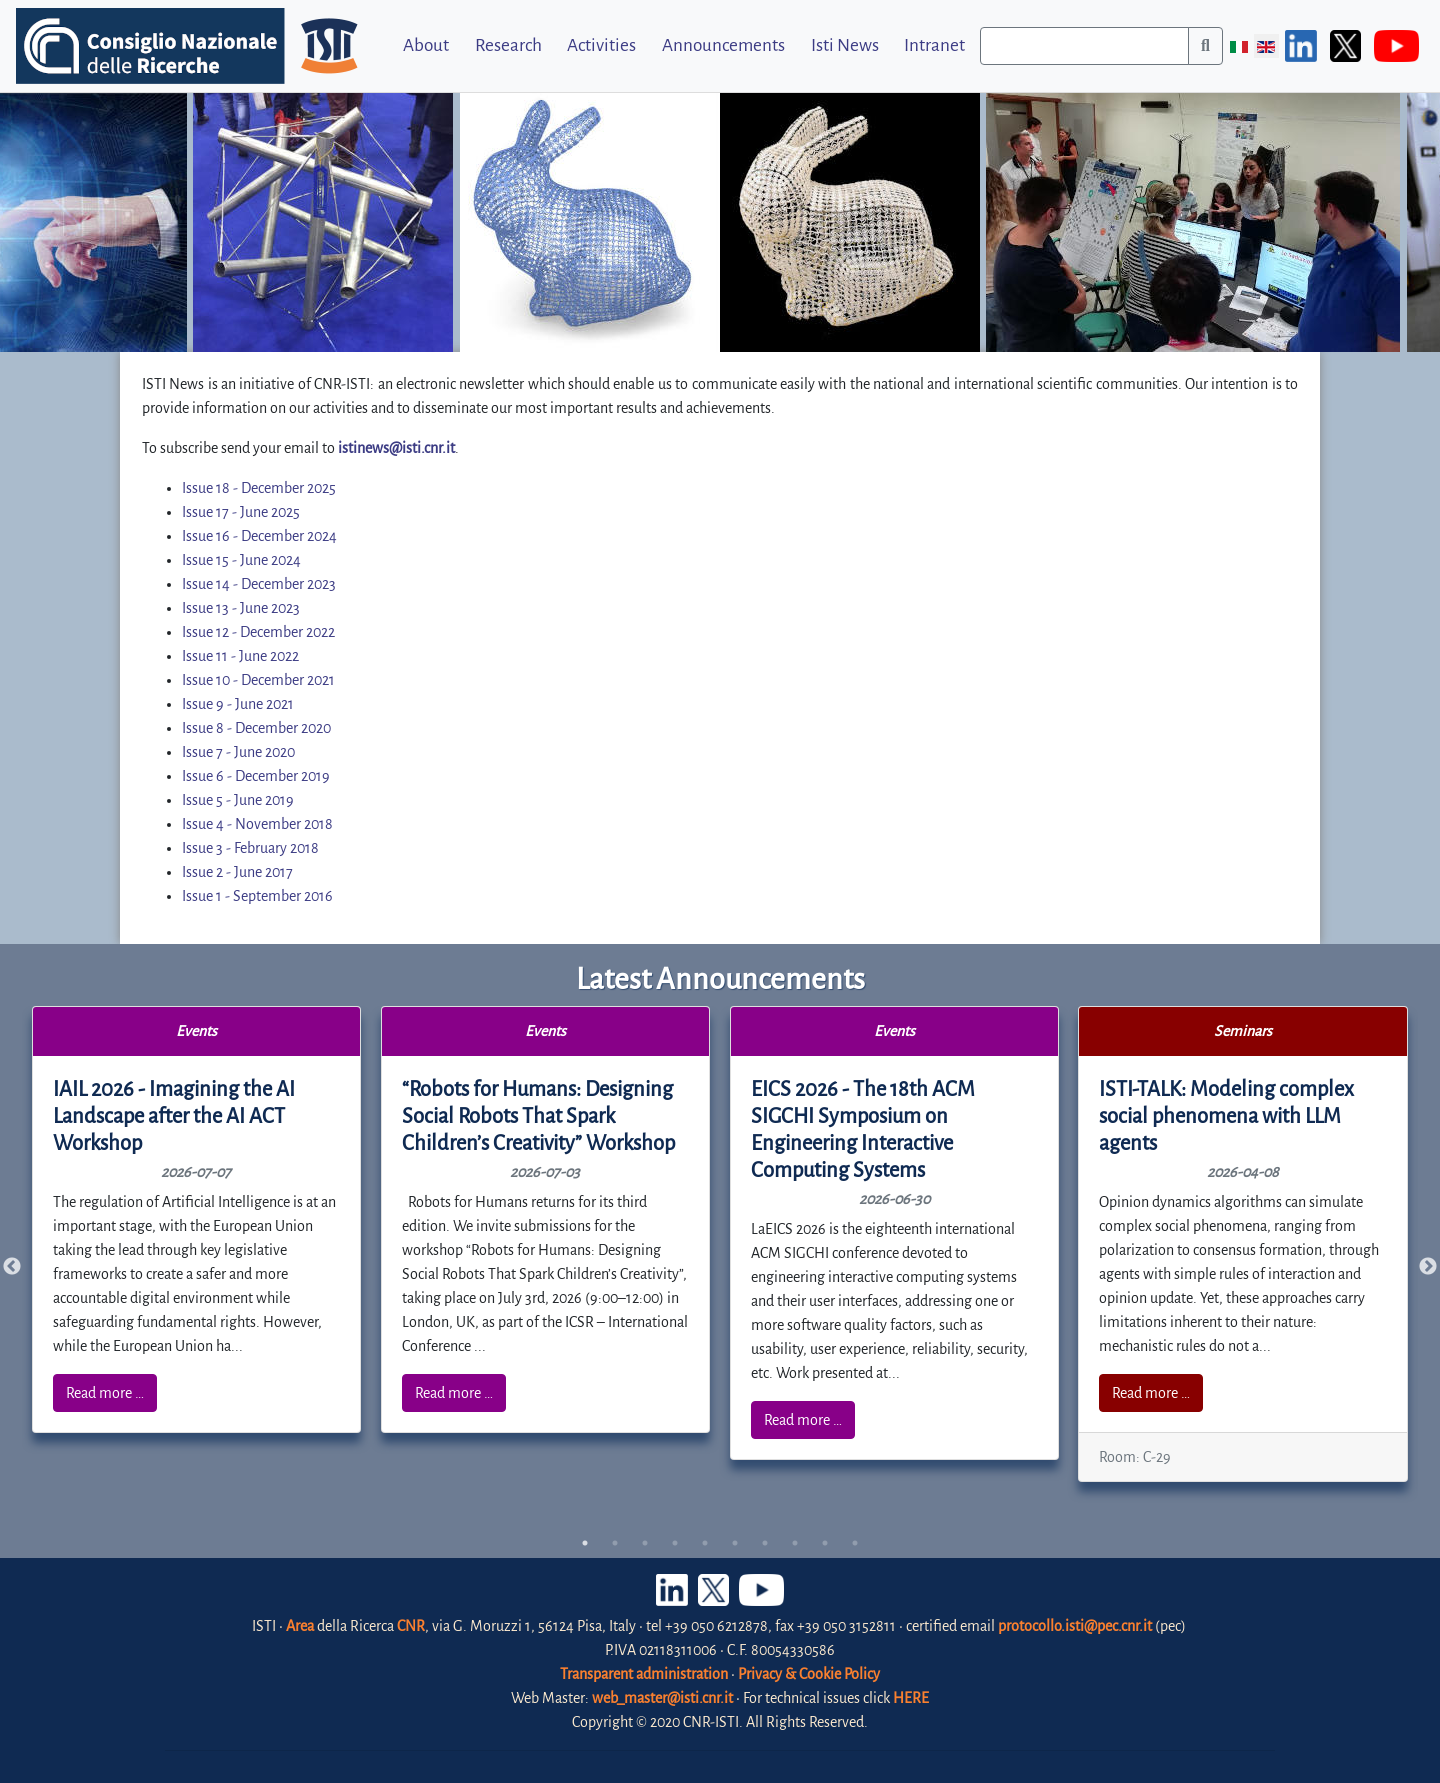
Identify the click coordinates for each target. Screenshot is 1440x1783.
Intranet (934, 45)
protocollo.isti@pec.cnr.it (1075, 1626)
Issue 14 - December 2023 (259, 584)
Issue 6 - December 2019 (256, 776)
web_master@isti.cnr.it (662, 1698)
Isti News (845, 45)
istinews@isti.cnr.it (396, 448)
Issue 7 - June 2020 (238, 752)
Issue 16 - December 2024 (259, 536)
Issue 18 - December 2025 (259, 488)
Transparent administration (644, 1674)
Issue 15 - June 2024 (241, 560)
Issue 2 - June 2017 (237, 872)
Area (300, 1626)
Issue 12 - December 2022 (258, 632)
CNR (411, 1626)
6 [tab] (735, 1543)
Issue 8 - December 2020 (256, 728)
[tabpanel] (197, 1219)
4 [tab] (675, 1543)
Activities (601, 45)
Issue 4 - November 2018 (257, 824)
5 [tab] (705, 1543)
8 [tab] (795, 1543)
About (426, 45)
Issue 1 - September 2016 (257, 896)
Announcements (723, 45)
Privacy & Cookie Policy (809, 1674)
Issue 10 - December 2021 (258, 680)
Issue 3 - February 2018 (250, 848)
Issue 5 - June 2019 (238, 800)
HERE (911, 1698)
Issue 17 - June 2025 (241, 512)
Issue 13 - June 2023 (241, 608)
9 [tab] (825, 1543)
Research (508, 45)
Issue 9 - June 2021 (238, 704)
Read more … (105, 1393)
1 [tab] (585, 1543)
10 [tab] (855, 1543)
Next (1428, 1267)
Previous (12, 1267)
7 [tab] (765, 1543)
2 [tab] (615, 1543)
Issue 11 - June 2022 (240, 656)
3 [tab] (645, 1543)
